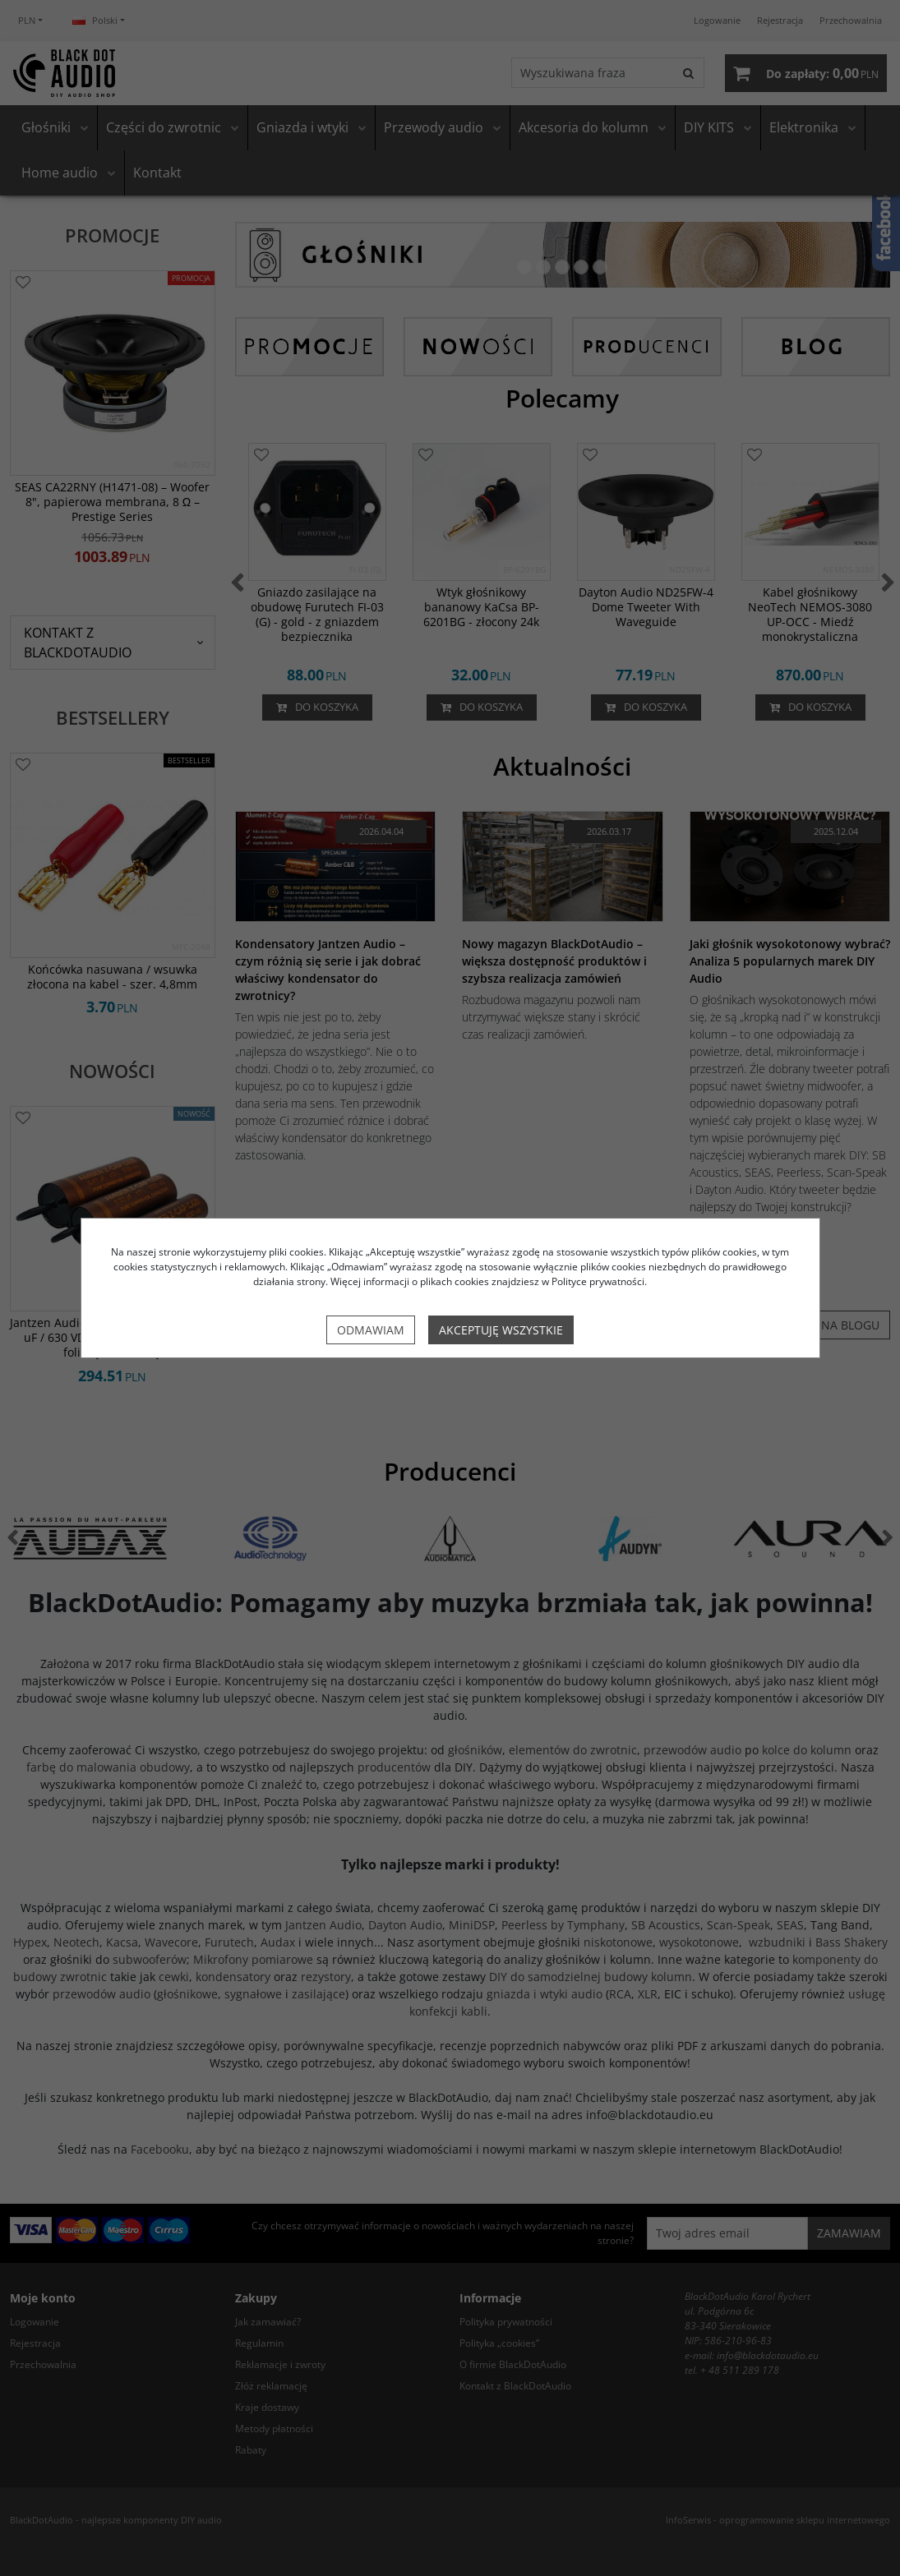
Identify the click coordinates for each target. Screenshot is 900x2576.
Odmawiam (370, 1330)
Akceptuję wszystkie (501, 1330)
